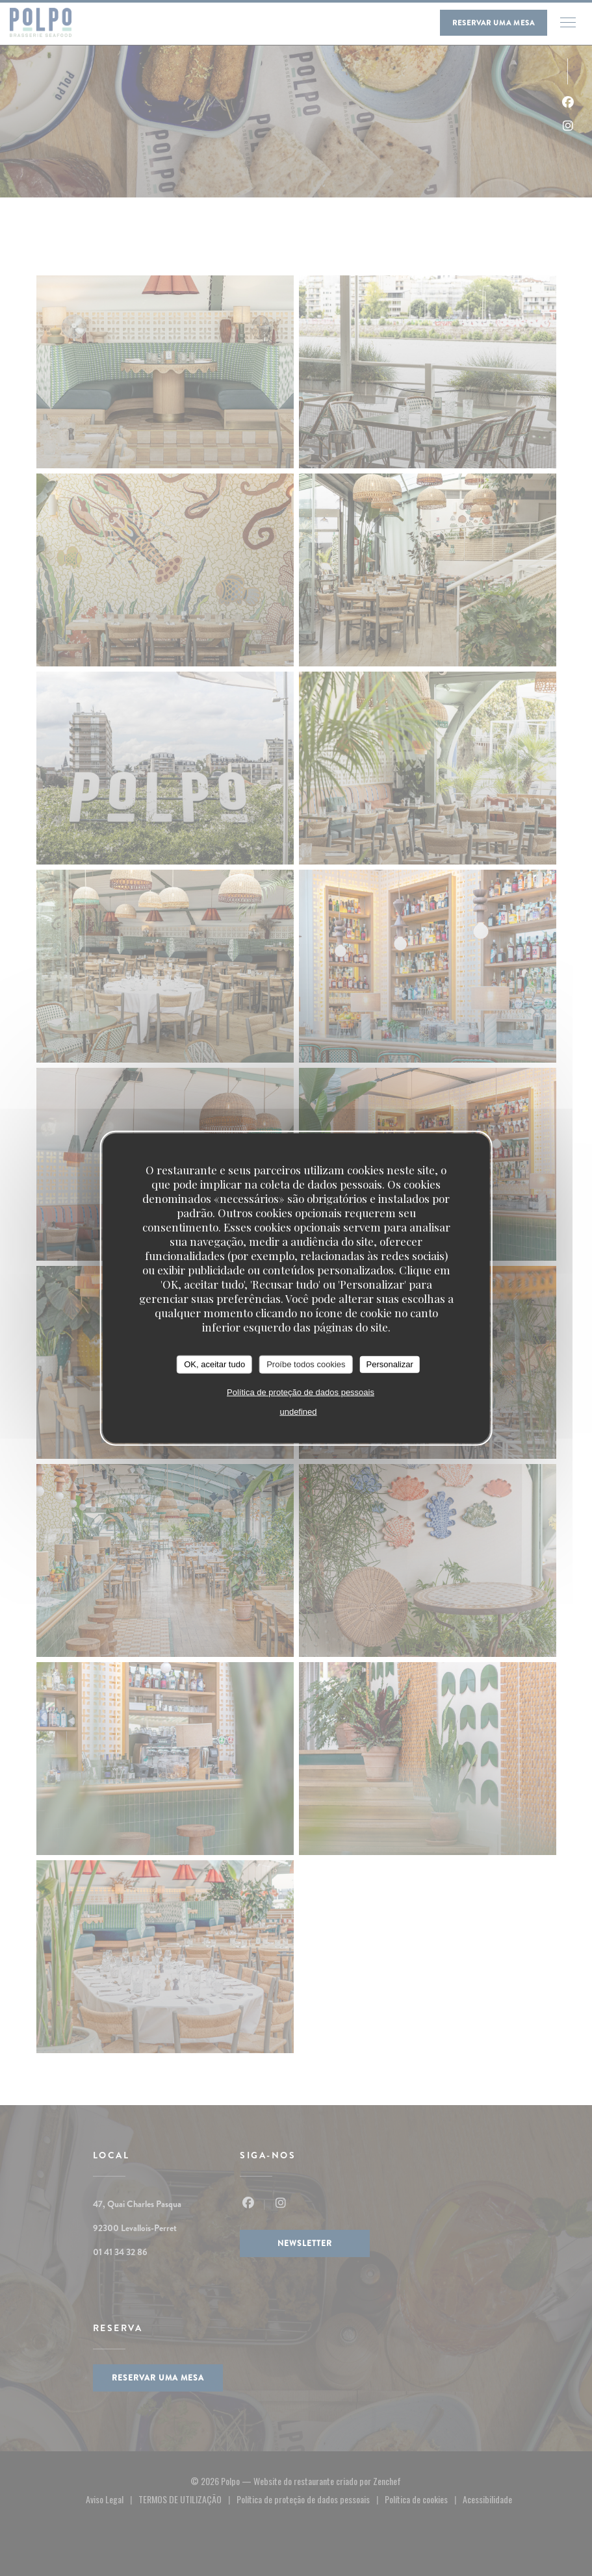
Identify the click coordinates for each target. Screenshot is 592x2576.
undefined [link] (297, 1411)
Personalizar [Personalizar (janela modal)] (390, 1364)
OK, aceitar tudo (214, 1364)
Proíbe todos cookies (305, 1364)
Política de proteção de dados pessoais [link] (300, 1391)
